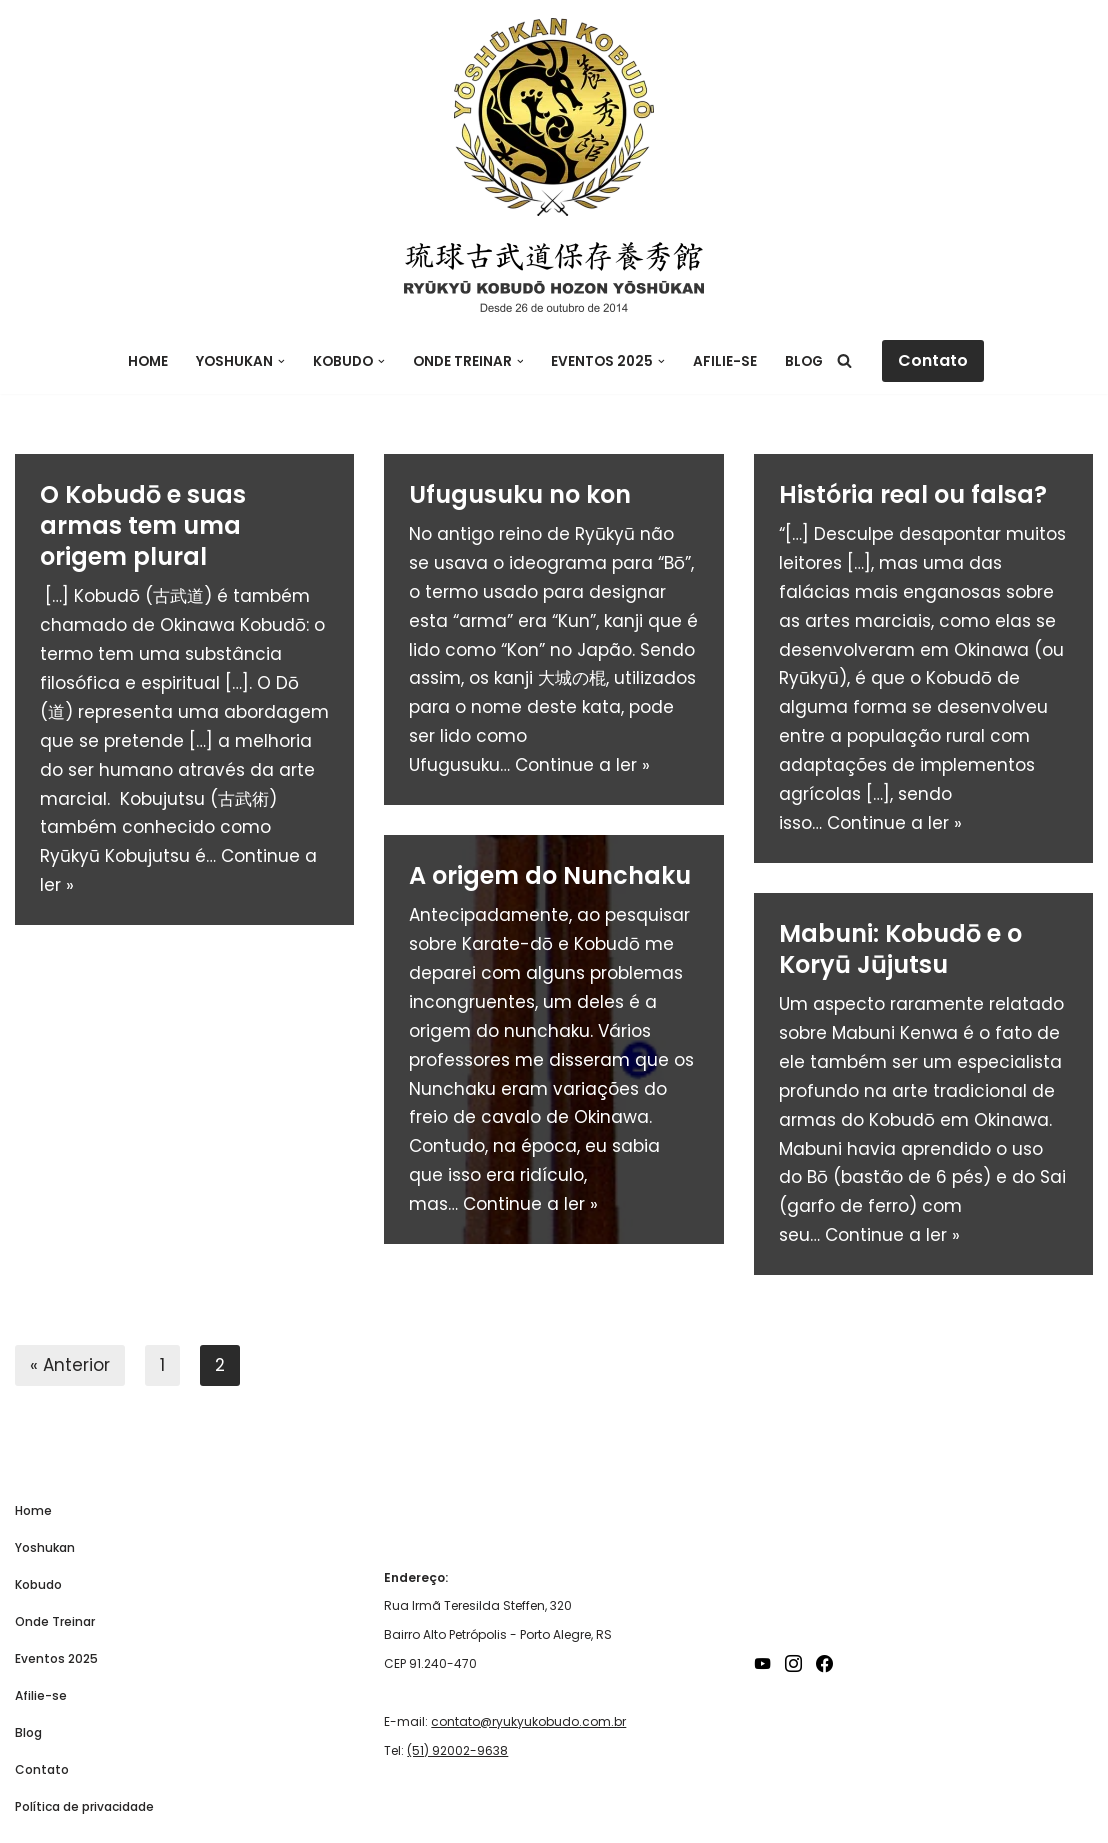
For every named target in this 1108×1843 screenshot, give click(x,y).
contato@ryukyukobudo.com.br (528, 1721)
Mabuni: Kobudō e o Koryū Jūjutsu (900, 949)
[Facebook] (824, 1663)
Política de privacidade (84, 1806)
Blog (804, 361)
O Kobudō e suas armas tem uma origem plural (143, 525)
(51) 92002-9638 (457, 1750)
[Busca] (844, 360)
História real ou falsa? (913, 494)
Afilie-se (725, 361)
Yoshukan (45, 1547)
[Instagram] (793, 1663)
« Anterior (70, 1365)
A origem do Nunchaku (550, 875)
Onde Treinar (55, 1621)
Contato (933, 360)
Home (148, 361)
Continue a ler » (582, 765)
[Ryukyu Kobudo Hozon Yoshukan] (554, 117)
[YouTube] (762, 1663)
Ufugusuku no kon (520, 494)
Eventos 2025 (56, 1658)
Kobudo (38, 1584)
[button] (281, 361)
